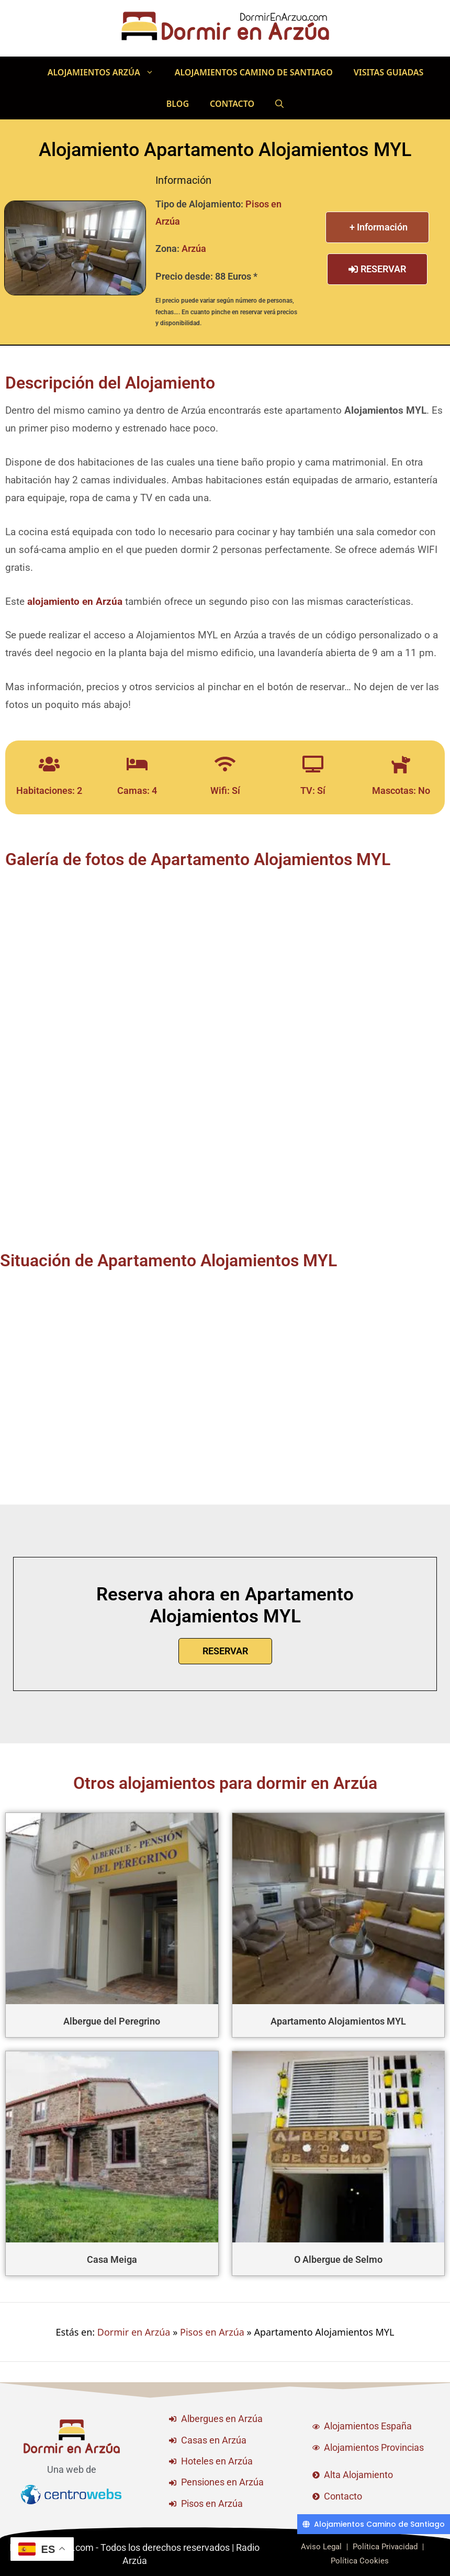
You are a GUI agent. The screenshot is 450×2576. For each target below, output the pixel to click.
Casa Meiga (112, 2259)
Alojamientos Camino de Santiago (254, 72)
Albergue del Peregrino (111, 2021)
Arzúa (194, 248)
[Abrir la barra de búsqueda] (279, 103)
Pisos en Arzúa (212, 2332)
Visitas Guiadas (389, 72)
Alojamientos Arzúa (106, 72)
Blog (177, 103)
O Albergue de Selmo (338, 2259)
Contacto (232, 103)
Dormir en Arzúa (134, 2332)
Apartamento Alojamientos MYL (338, 2021)
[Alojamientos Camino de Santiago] (373, 2524)
